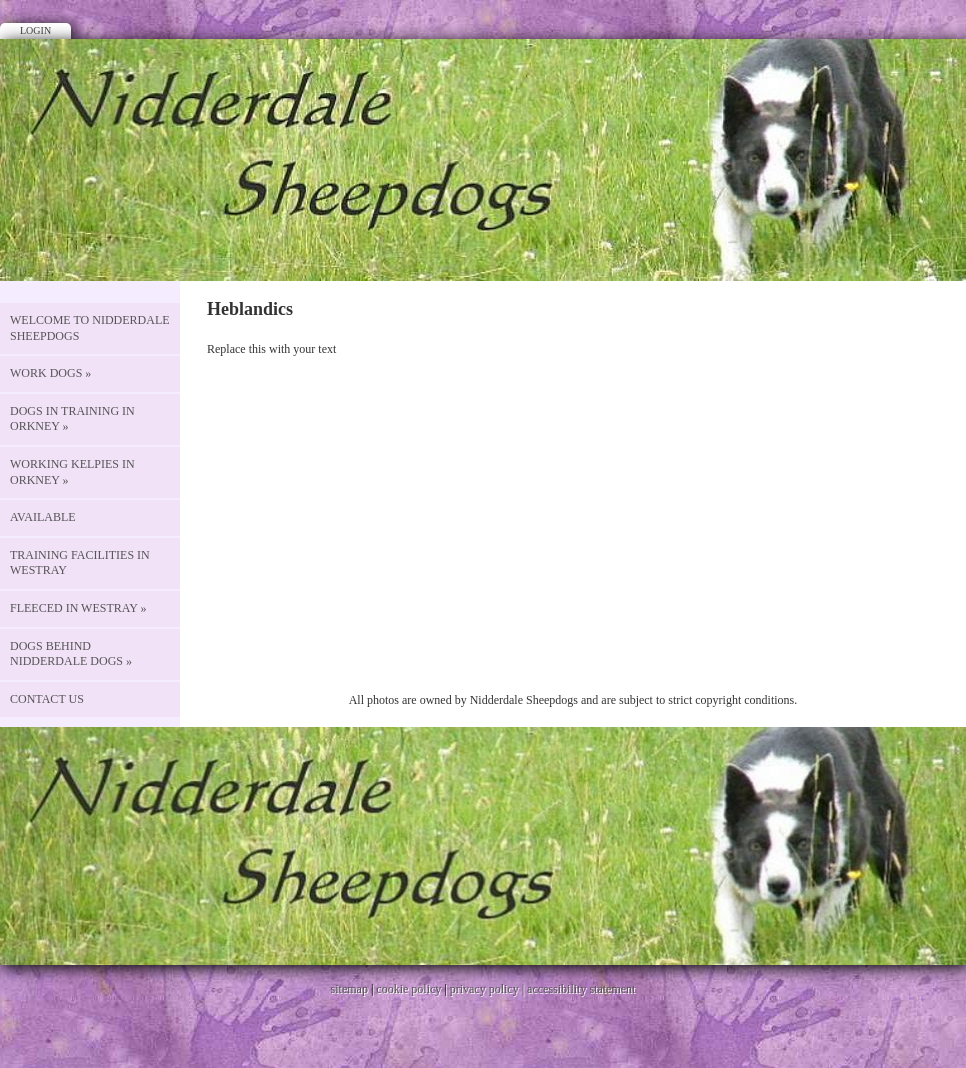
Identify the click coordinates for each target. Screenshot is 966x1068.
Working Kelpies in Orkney (72, 472)
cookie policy (408, 989)
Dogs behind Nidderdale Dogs (71, 654)
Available (43, 517)
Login (35, 30)
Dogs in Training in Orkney (72, 419)
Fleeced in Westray (78, 608)
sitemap (349, 989)
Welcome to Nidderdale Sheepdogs (90, 328)
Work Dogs (50, 373)
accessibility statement (581, 989)
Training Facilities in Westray (80, 563)
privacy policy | (488, 989)
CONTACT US (47, 699)
